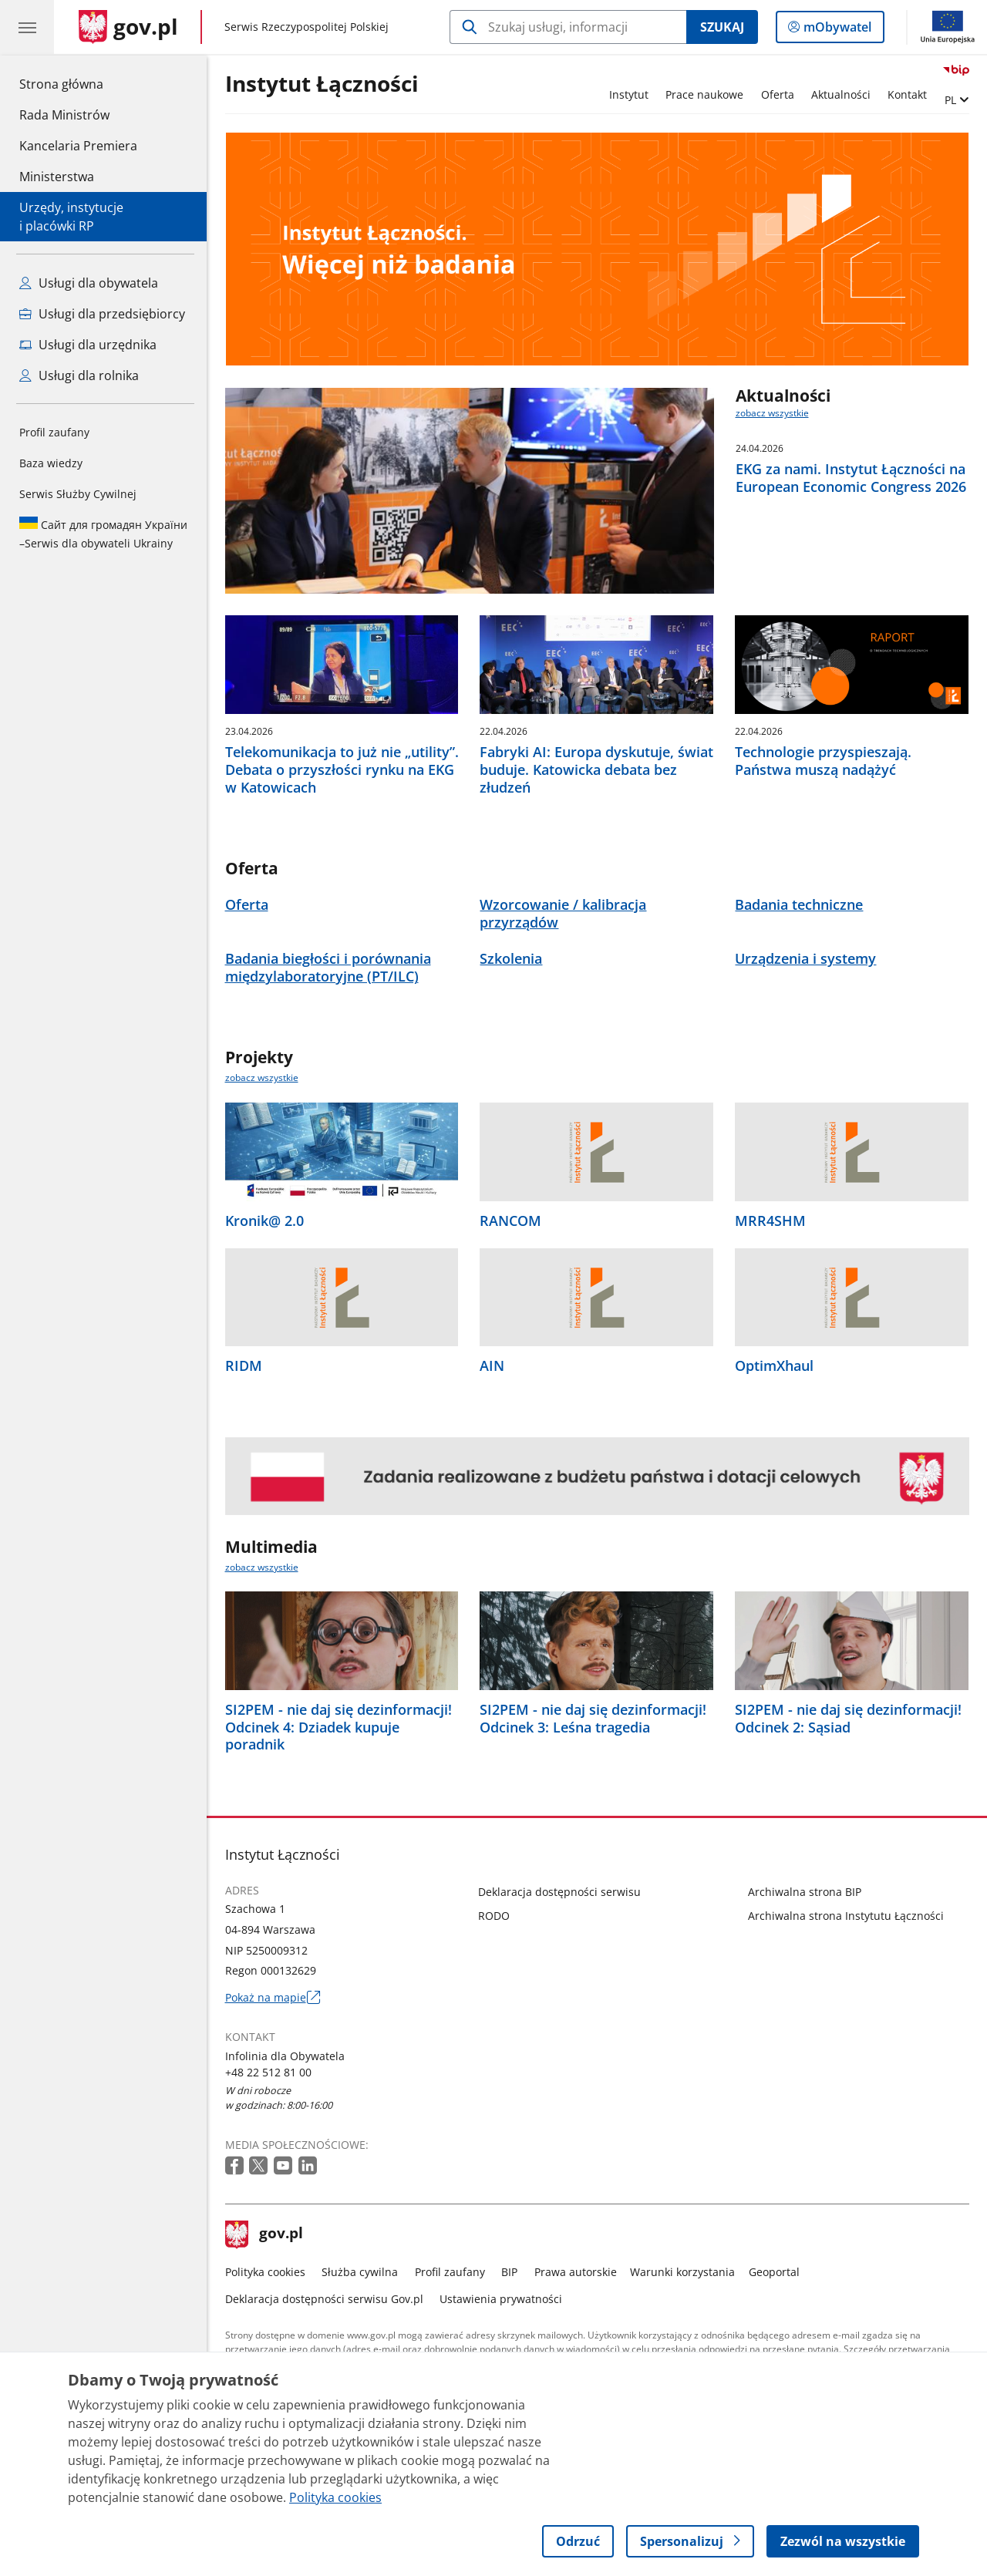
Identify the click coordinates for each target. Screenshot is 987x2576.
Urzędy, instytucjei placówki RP (71, 216)
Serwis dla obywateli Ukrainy (103, 534)
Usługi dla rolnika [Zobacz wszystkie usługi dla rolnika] (79, 375)
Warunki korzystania (682, 2272)
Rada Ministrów (64, 114)
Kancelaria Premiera (78, 145)
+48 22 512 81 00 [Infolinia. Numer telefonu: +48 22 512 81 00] (268, 2072)
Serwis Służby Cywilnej (77, 494)
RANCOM (510, 1221)
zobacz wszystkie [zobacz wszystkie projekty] (261, 1077)
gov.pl (264, 2234)
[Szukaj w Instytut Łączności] (568, 27)
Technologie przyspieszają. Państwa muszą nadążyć (823, 761)
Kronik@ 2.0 (264, 1221)
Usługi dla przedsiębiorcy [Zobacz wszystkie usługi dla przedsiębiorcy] (102, 313)
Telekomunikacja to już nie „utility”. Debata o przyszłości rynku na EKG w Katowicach (342, 769)
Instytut (628, 94)
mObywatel (835, 30)
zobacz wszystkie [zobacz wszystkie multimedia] (261, 1567)
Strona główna (78, 83)
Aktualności (841, 94)
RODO (494, 1915)
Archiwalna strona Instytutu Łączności (846, 1915)
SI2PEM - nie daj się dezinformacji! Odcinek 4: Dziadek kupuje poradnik (338, 1727)
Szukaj (722, 27)
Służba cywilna (360, 2272)
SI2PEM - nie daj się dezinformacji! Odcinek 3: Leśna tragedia (593, 1718)
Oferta (777, 94)
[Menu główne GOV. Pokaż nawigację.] (27, 27)
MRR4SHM (770, 1221)
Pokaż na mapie (272, 1997)
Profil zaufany (54, 432)
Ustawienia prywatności (501, 2298)
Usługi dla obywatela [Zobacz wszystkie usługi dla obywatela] (88, 282)
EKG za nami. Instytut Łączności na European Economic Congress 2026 (851, 478)
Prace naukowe (704, 94)
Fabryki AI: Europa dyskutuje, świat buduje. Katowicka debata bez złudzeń (596, 769)
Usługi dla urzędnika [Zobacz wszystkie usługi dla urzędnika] (88, 344)
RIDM (243, 1366)
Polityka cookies (265, 2272)
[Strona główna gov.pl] (128, 27)
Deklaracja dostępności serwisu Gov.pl (324, 2298)
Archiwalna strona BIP (804, 1891)
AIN (492, 1366)
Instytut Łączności (322, 84)
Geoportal (774, 2272)
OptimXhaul (774, 1366)
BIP (509, 2272)
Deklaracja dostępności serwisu (559, 1891)
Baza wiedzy (51, 463)
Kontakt (907, 94)
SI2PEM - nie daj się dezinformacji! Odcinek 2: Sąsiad (848, 1718)
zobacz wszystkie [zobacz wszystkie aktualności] (772, 412)
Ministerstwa (56, 176)
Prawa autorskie (575, 2272)
